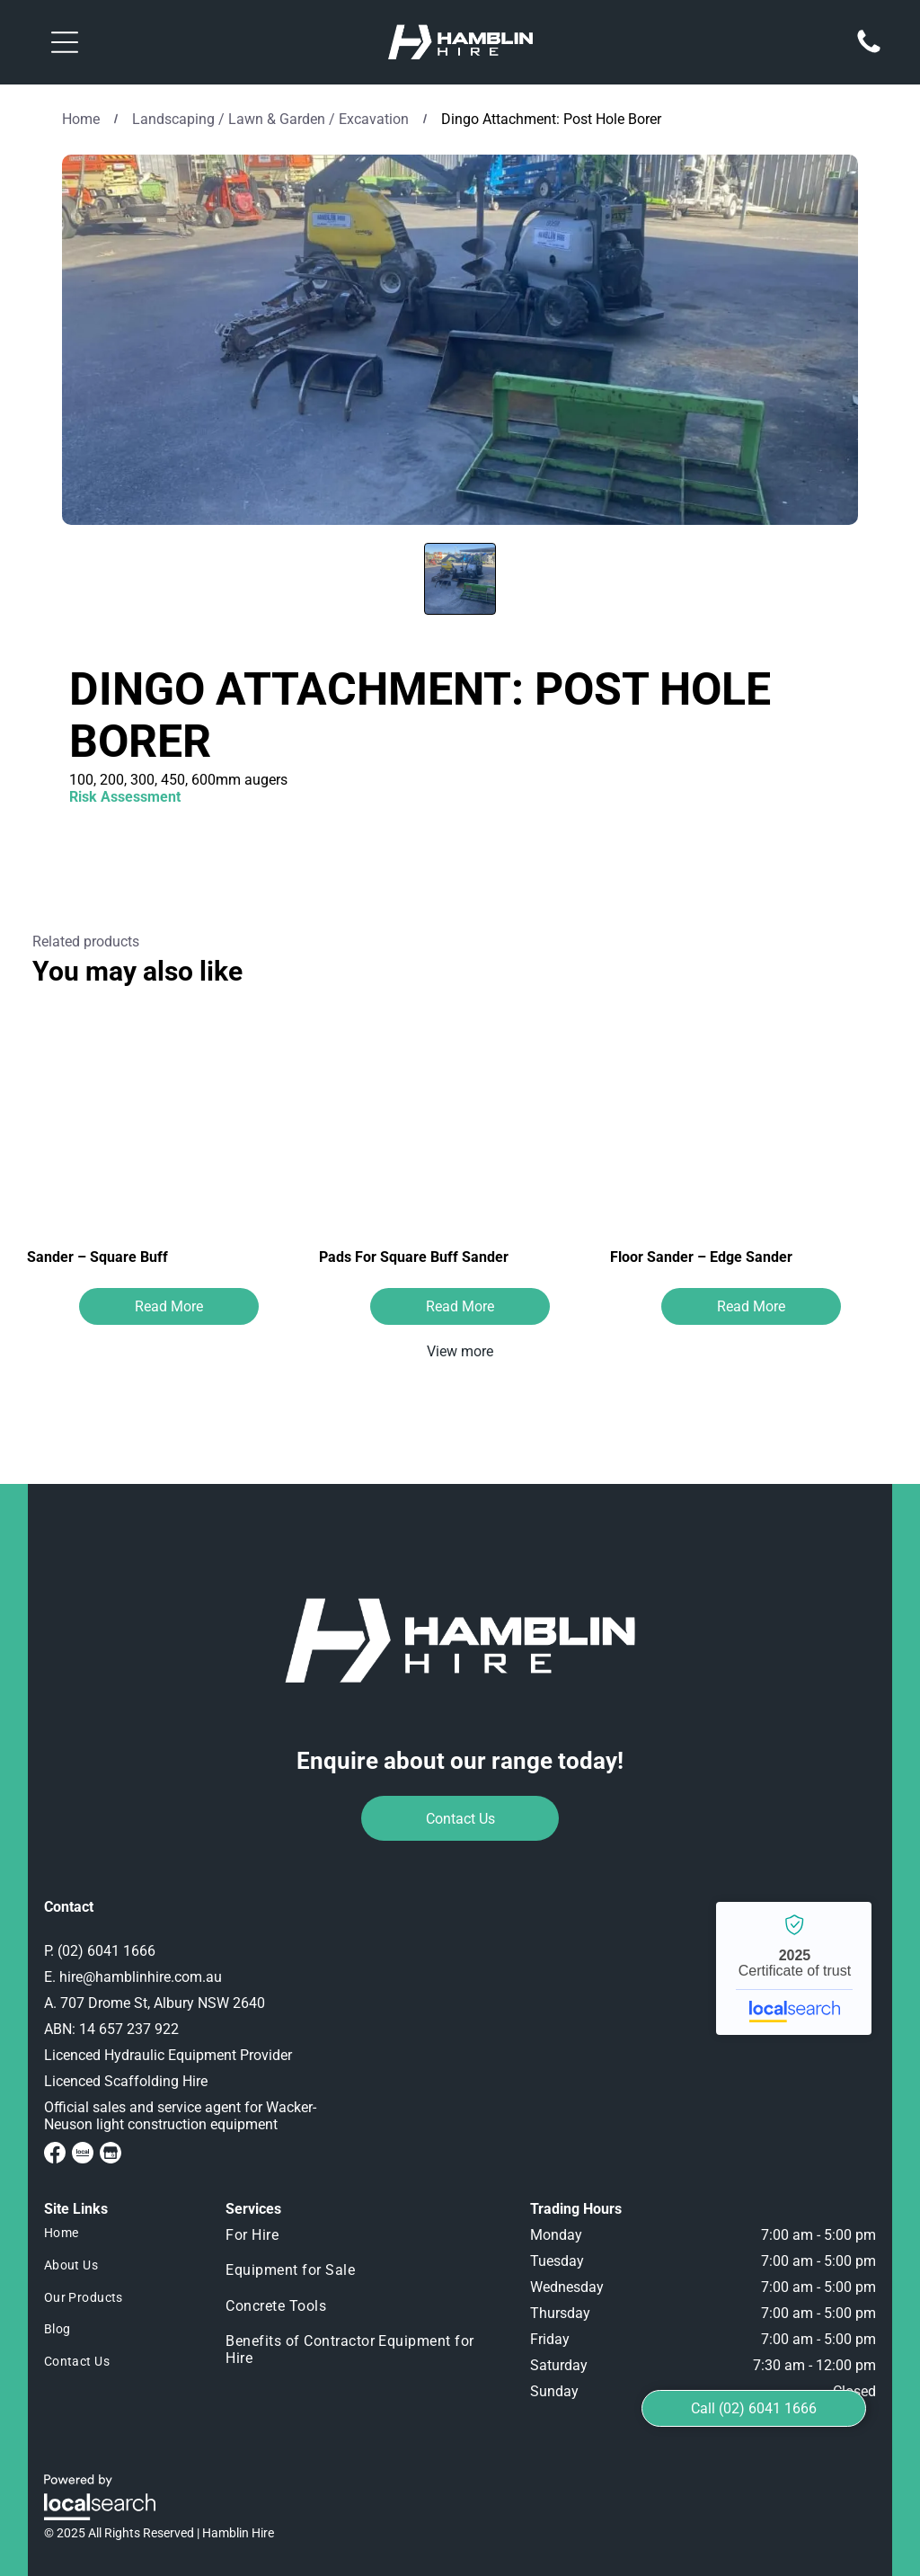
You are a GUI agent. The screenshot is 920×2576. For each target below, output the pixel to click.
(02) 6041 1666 (106, 1950)
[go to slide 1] (460, 579)
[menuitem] (119, 2233)
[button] (64, 42)
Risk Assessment (125, 796)
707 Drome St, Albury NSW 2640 (162, 2003)
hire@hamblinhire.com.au (140, 1976)
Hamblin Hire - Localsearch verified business (793, 1968)
